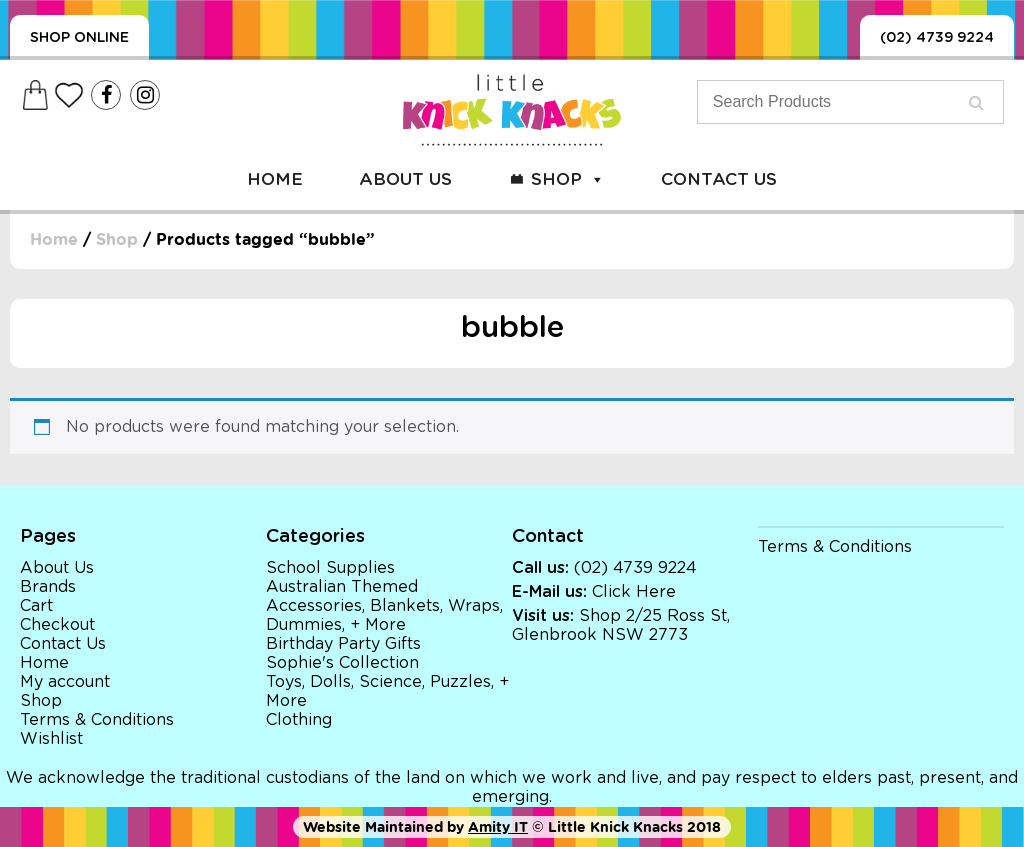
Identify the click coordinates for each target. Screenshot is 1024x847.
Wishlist (51, 739)
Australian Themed (342, 587)
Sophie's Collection (342, 663)
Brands (48, 587)
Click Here (634, 592)
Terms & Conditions (97, 720)
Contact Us (719, 179)
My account (65, 682)
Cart (36, 606)
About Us (405, 179)
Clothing (299, 720)
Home (275, 179)
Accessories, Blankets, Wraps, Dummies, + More (384, 615)
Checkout (57, 625)
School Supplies (330, 568)
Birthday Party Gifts (343, 644)
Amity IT (498, 827)
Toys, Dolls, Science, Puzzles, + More (387, 691)
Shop (568, 179)
